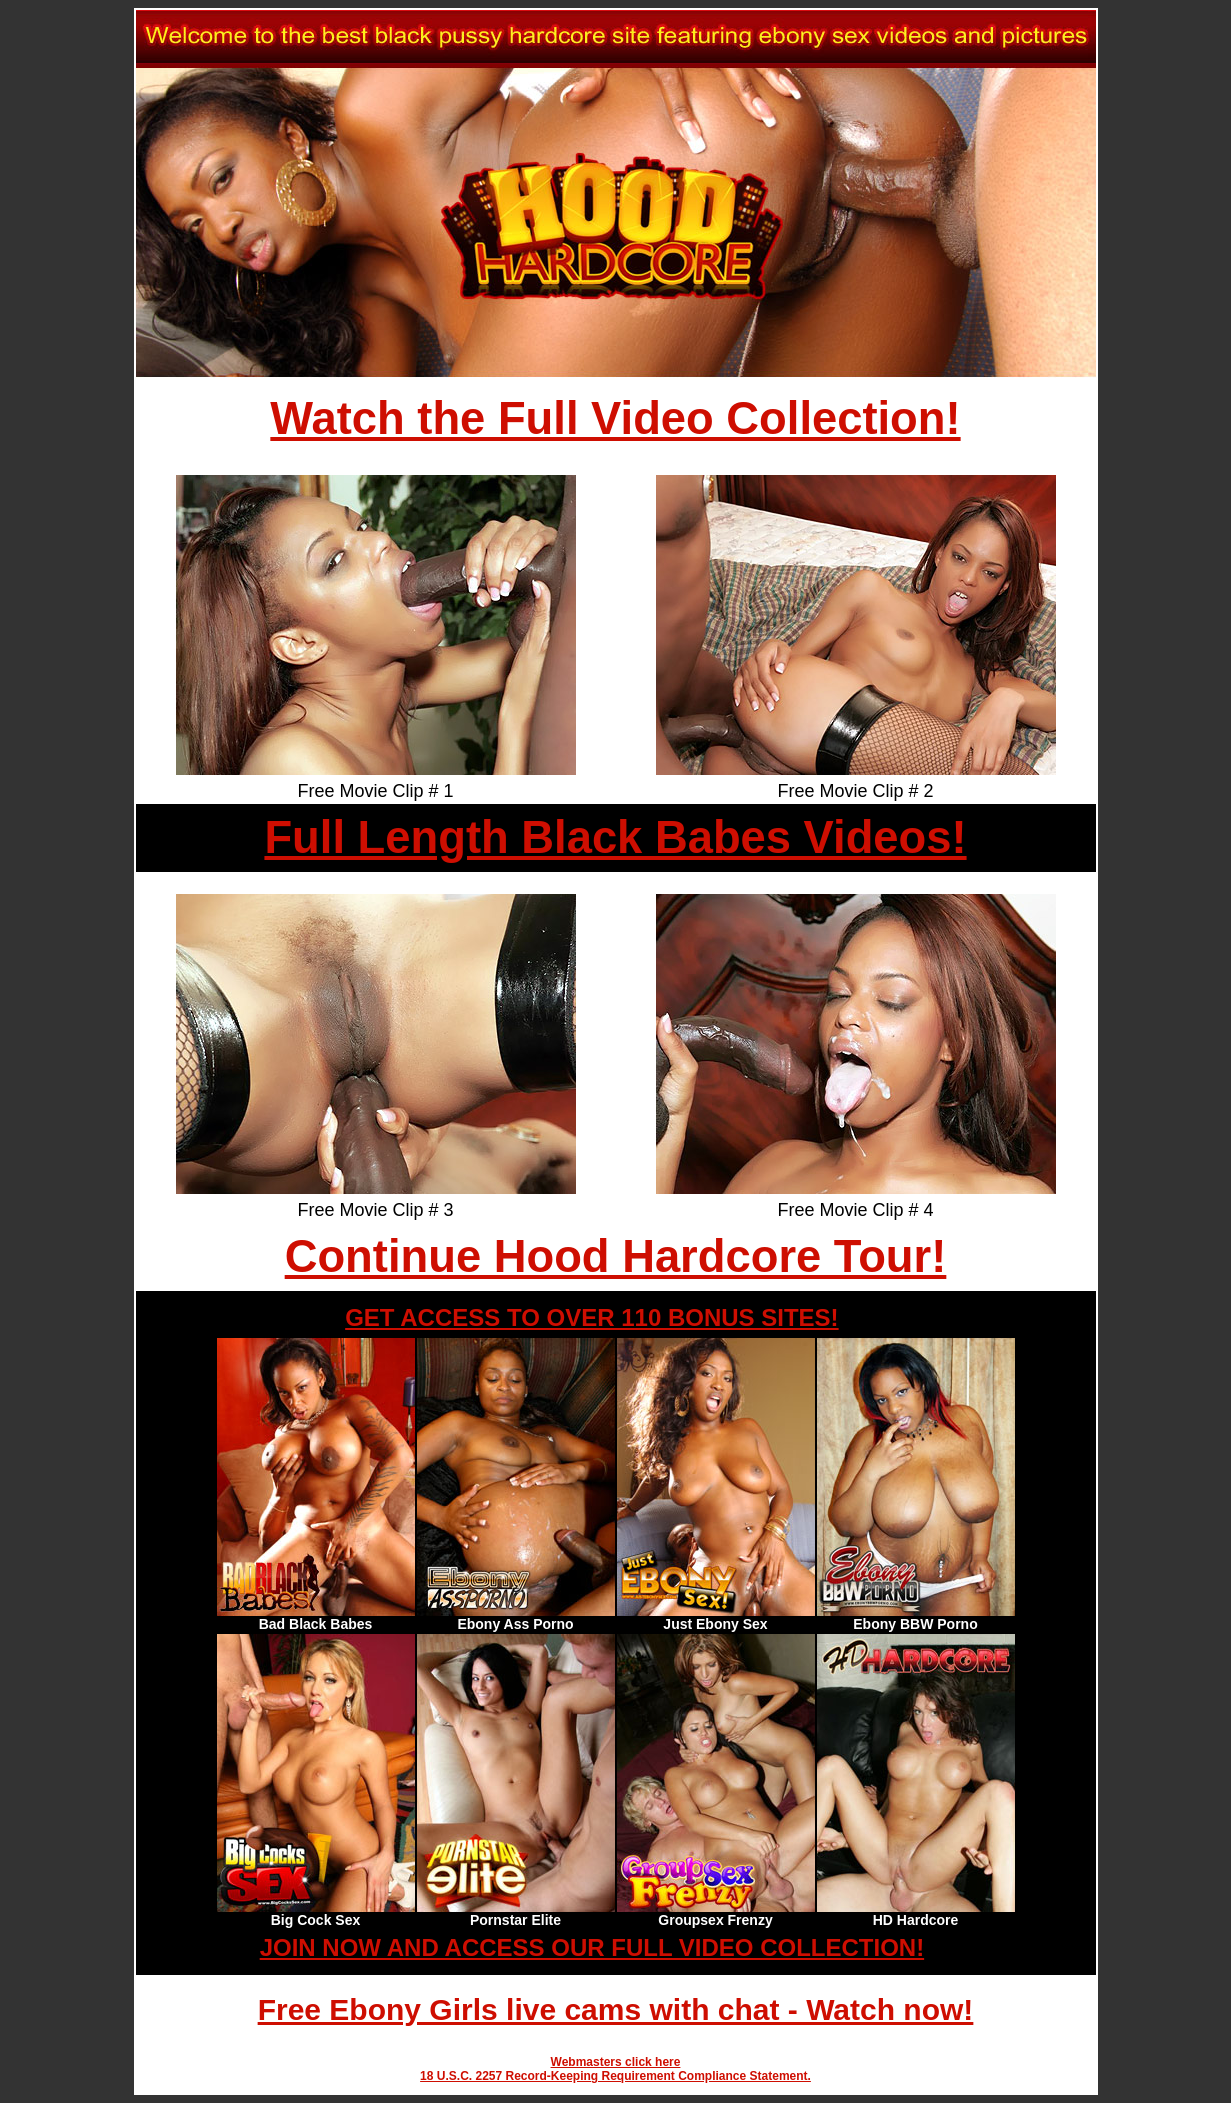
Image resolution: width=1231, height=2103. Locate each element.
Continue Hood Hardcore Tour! (616, 1256)
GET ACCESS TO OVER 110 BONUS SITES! (591, 1317)
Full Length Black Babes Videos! (615, 837)
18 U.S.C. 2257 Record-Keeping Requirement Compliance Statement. (615, 2076)
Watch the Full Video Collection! (615, 418)
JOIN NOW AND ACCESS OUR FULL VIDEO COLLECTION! (592, 1947)
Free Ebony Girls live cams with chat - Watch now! (616, 2009)
